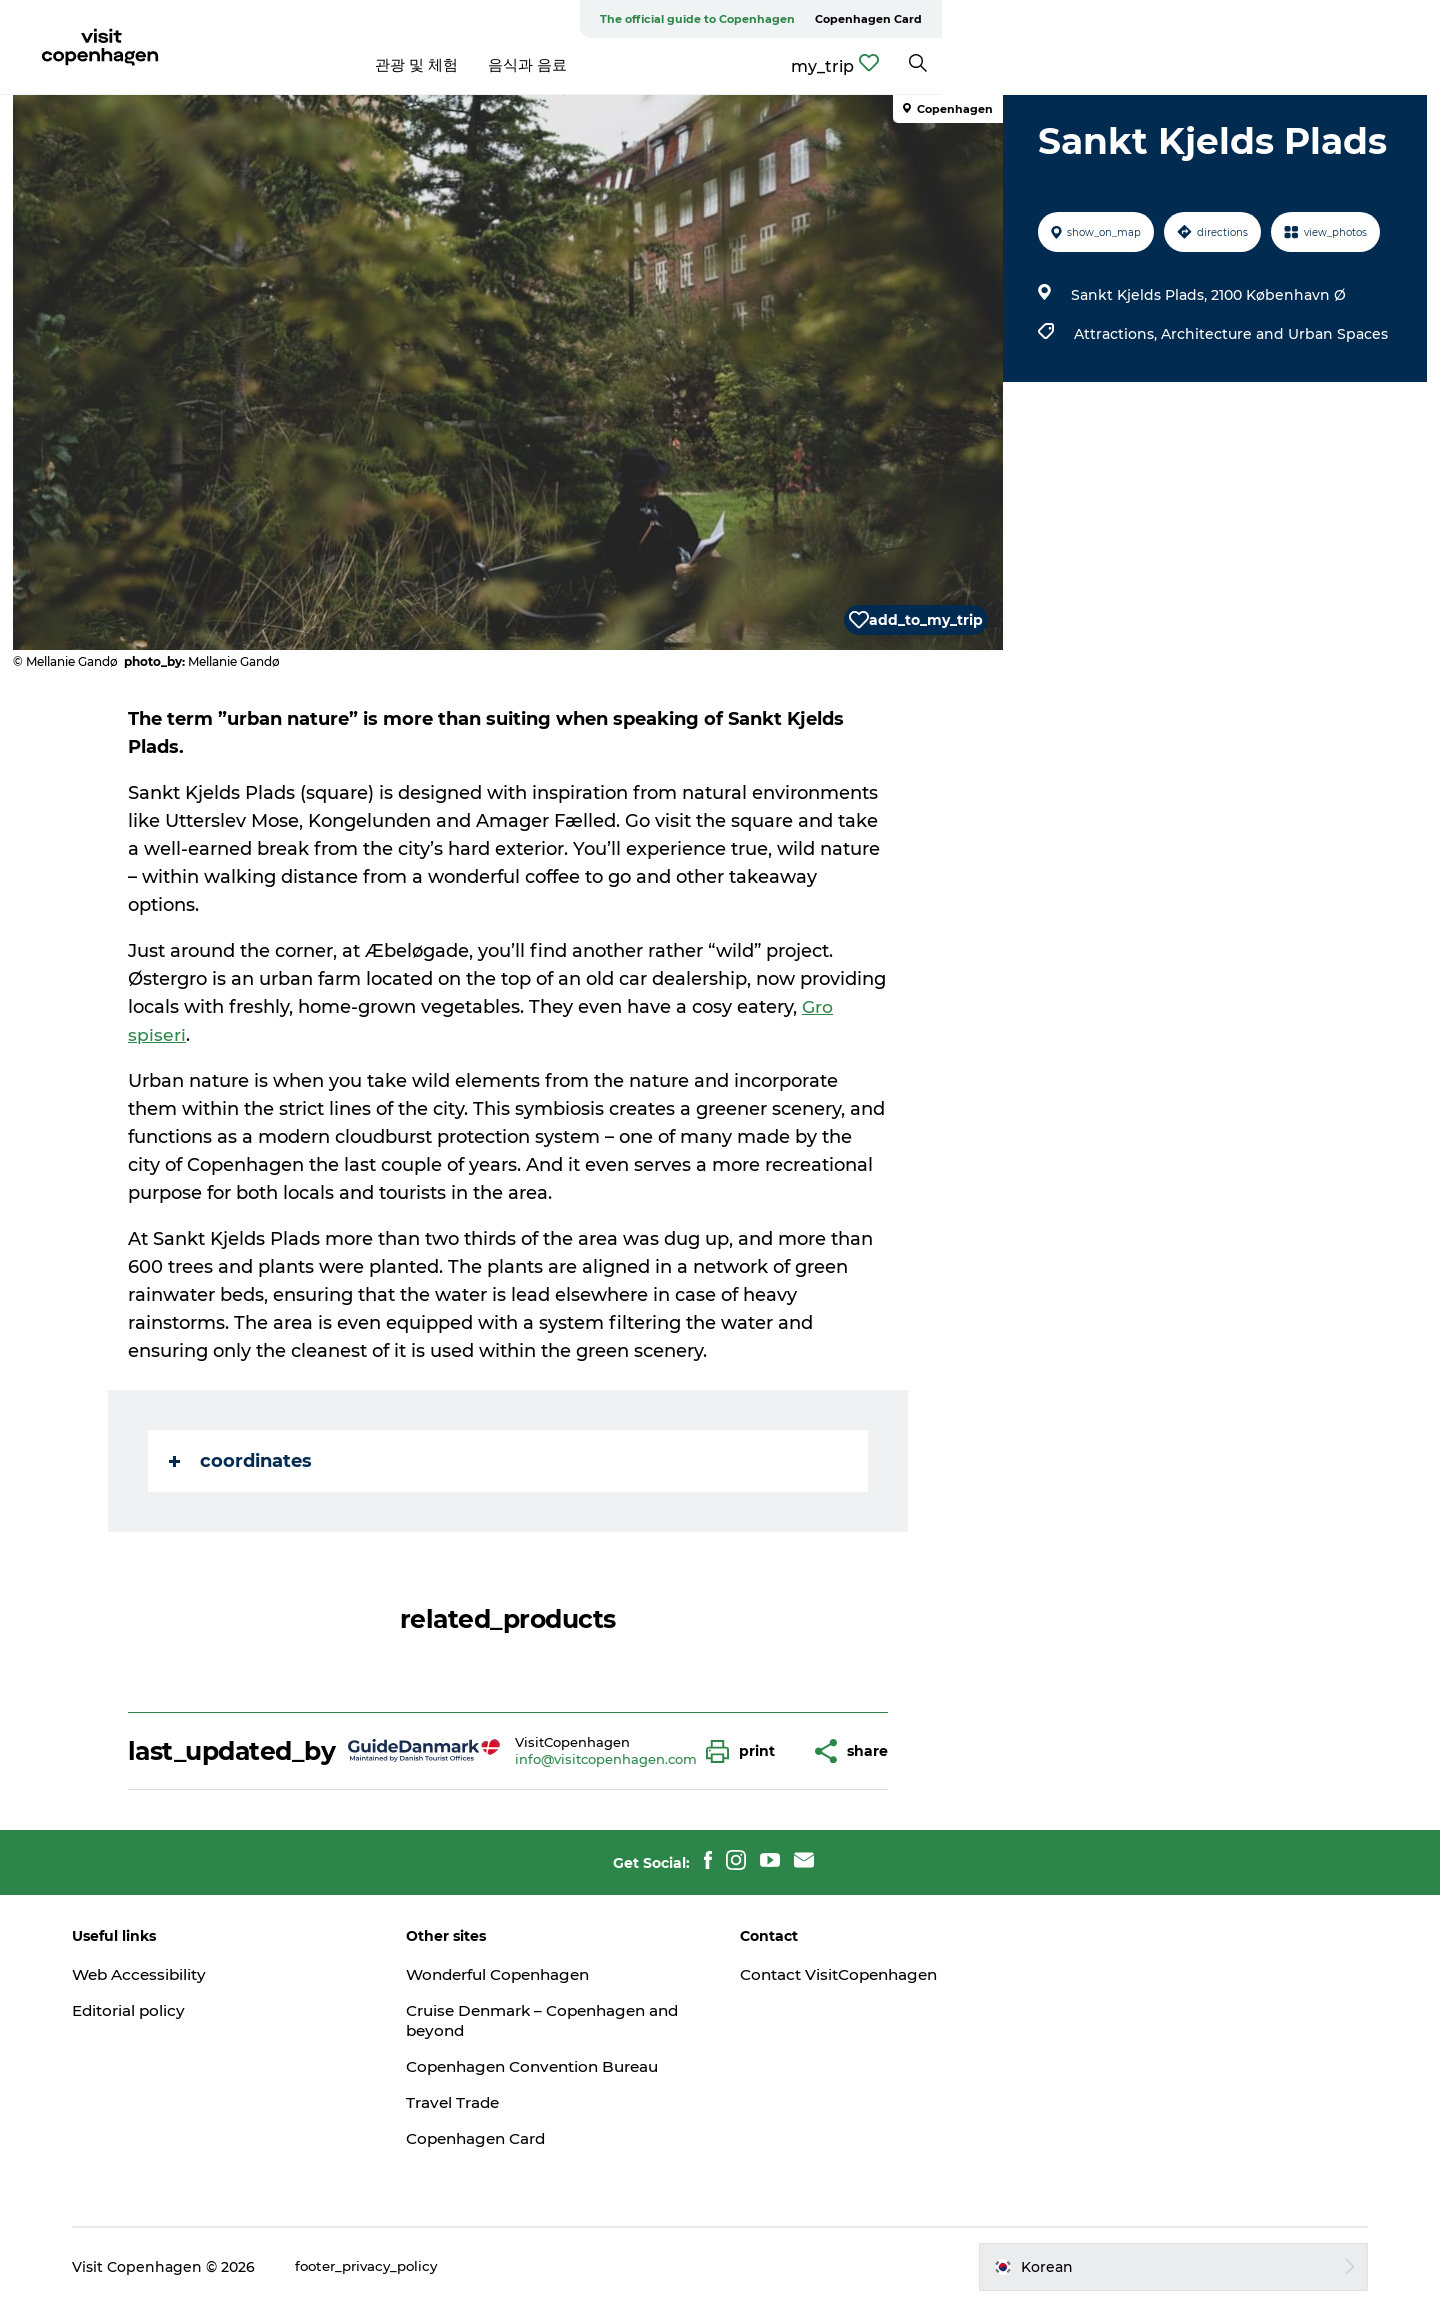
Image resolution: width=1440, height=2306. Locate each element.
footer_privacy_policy (399, 2267)
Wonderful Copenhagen (519, 1974)
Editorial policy (159, 2010)
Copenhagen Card (1366, 19)
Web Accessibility (170, 1974)
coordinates (242, 1461)
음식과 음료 (776, 64)
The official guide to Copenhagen (1195, 19)
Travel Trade (470, 2102)
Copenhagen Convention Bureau (555, 2066)
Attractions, (1114, 334)
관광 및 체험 (665, 64)
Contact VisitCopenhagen (845, 1974)
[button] (747, 1751)
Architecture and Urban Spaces (1271, 334)
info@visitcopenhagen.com (608, 1759)
